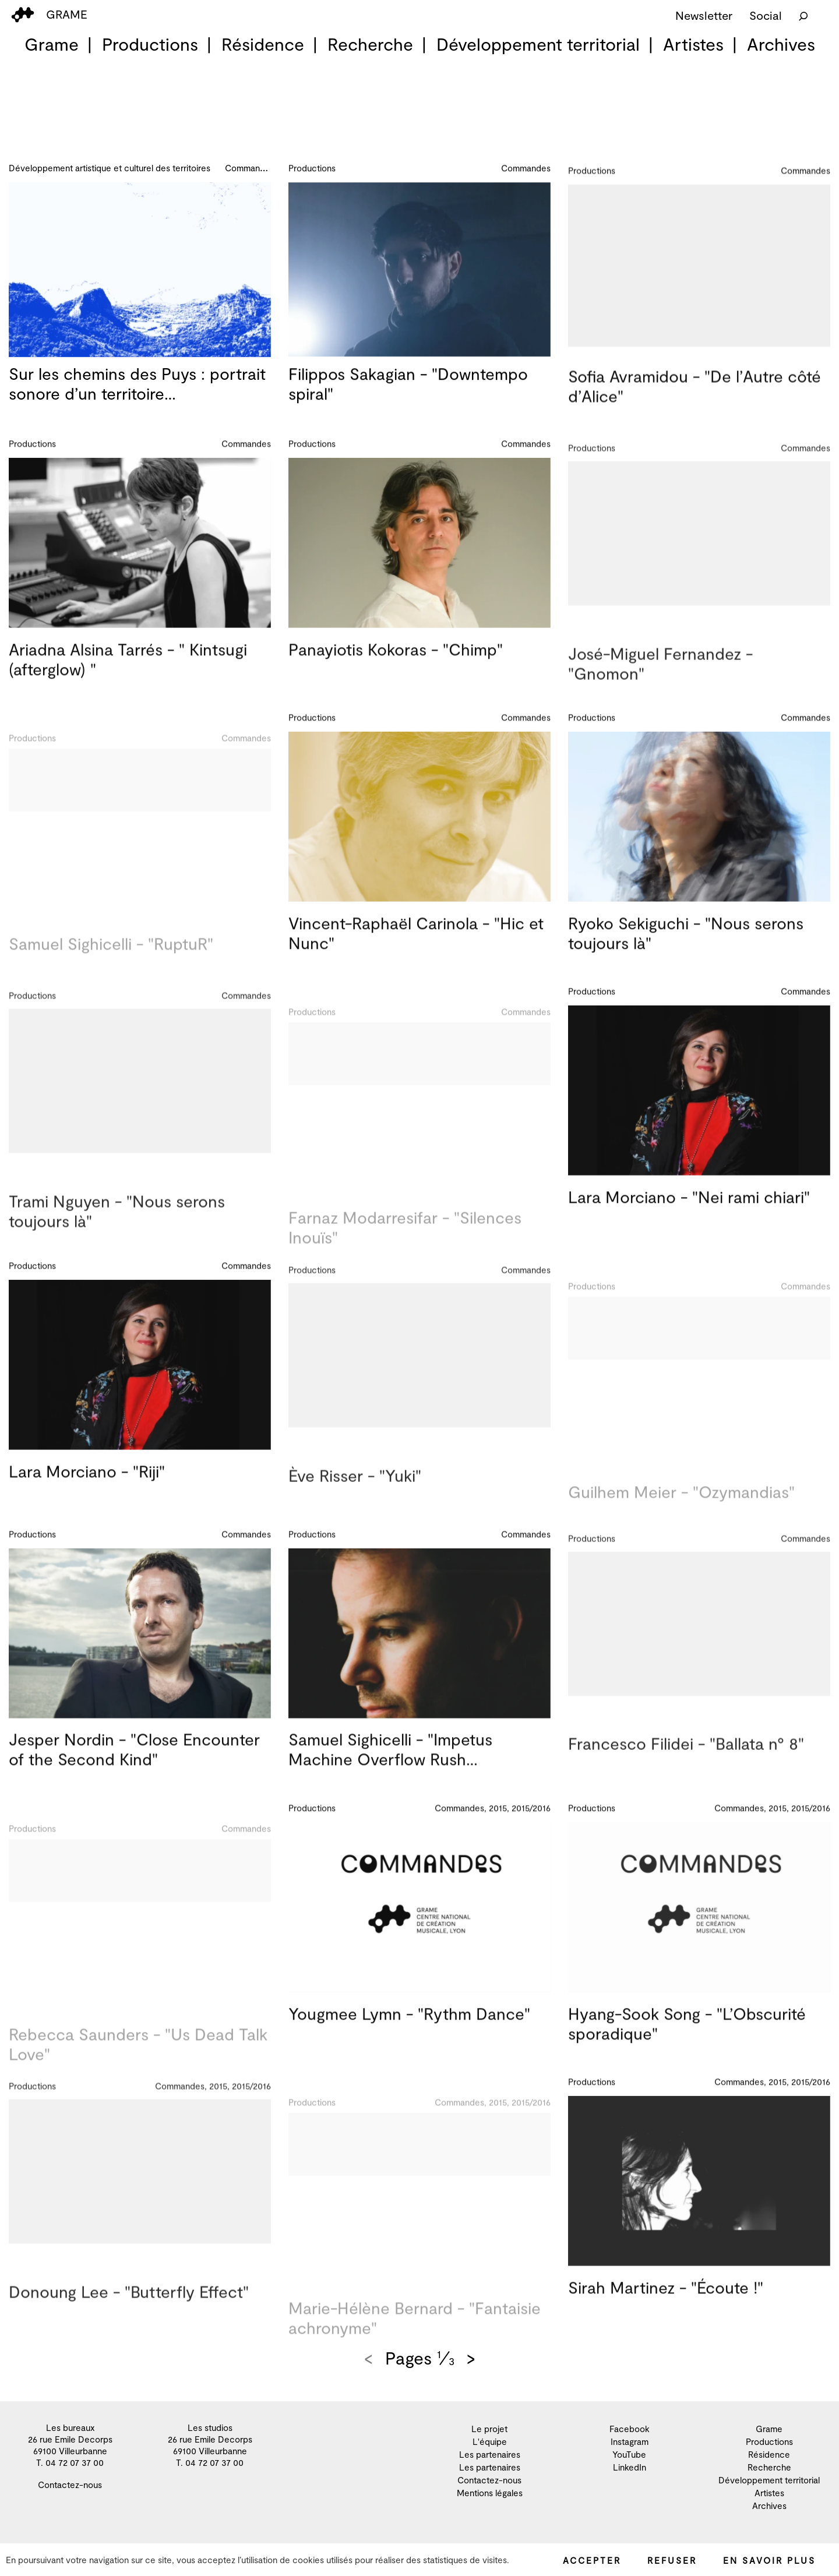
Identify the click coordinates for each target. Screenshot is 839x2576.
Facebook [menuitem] (629, 2428)
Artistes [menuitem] (693, 43)
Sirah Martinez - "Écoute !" (665, 2302)
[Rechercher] (803, 15)
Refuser (672, 2560)
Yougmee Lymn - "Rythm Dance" (409, 2027)
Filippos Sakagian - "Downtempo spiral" (408, 388)
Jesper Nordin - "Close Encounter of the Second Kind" (134, 1763)
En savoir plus (769, 2560)
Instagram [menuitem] (629, 2441)
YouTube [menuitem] (629, 2454)
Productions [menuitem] (150, 43)
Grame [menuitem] (51, 43)
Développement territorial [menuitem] (538, 43)
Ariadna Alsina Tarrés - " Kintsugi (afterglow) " (128, 673)
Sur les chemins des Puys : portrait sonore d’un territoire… (137, 384)
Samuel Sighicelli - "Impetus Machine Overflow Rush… (390, 1763)
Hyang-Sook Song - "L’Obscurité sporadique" (687, 2037)
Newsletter (703, 15)
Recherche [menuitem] (370, 43)
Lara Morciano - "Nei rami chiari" (689, 1211)
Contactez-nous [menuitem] (70, 2484)
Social (765, 15)
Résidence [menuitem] (262, 43)
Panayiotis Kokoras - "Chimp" (395, 663)
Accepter (592, 2560)
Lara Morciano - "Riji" (87, 1485)
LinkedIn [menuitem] (629, 2467)
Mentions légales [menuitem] (490, 2492)
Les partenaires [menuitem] (489, 2454)
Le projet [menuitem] (489, 2428)
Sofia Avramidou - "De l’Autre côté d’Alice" (694, 403)
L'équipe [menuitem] (490, 2441)
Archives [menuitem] (781, 43)
